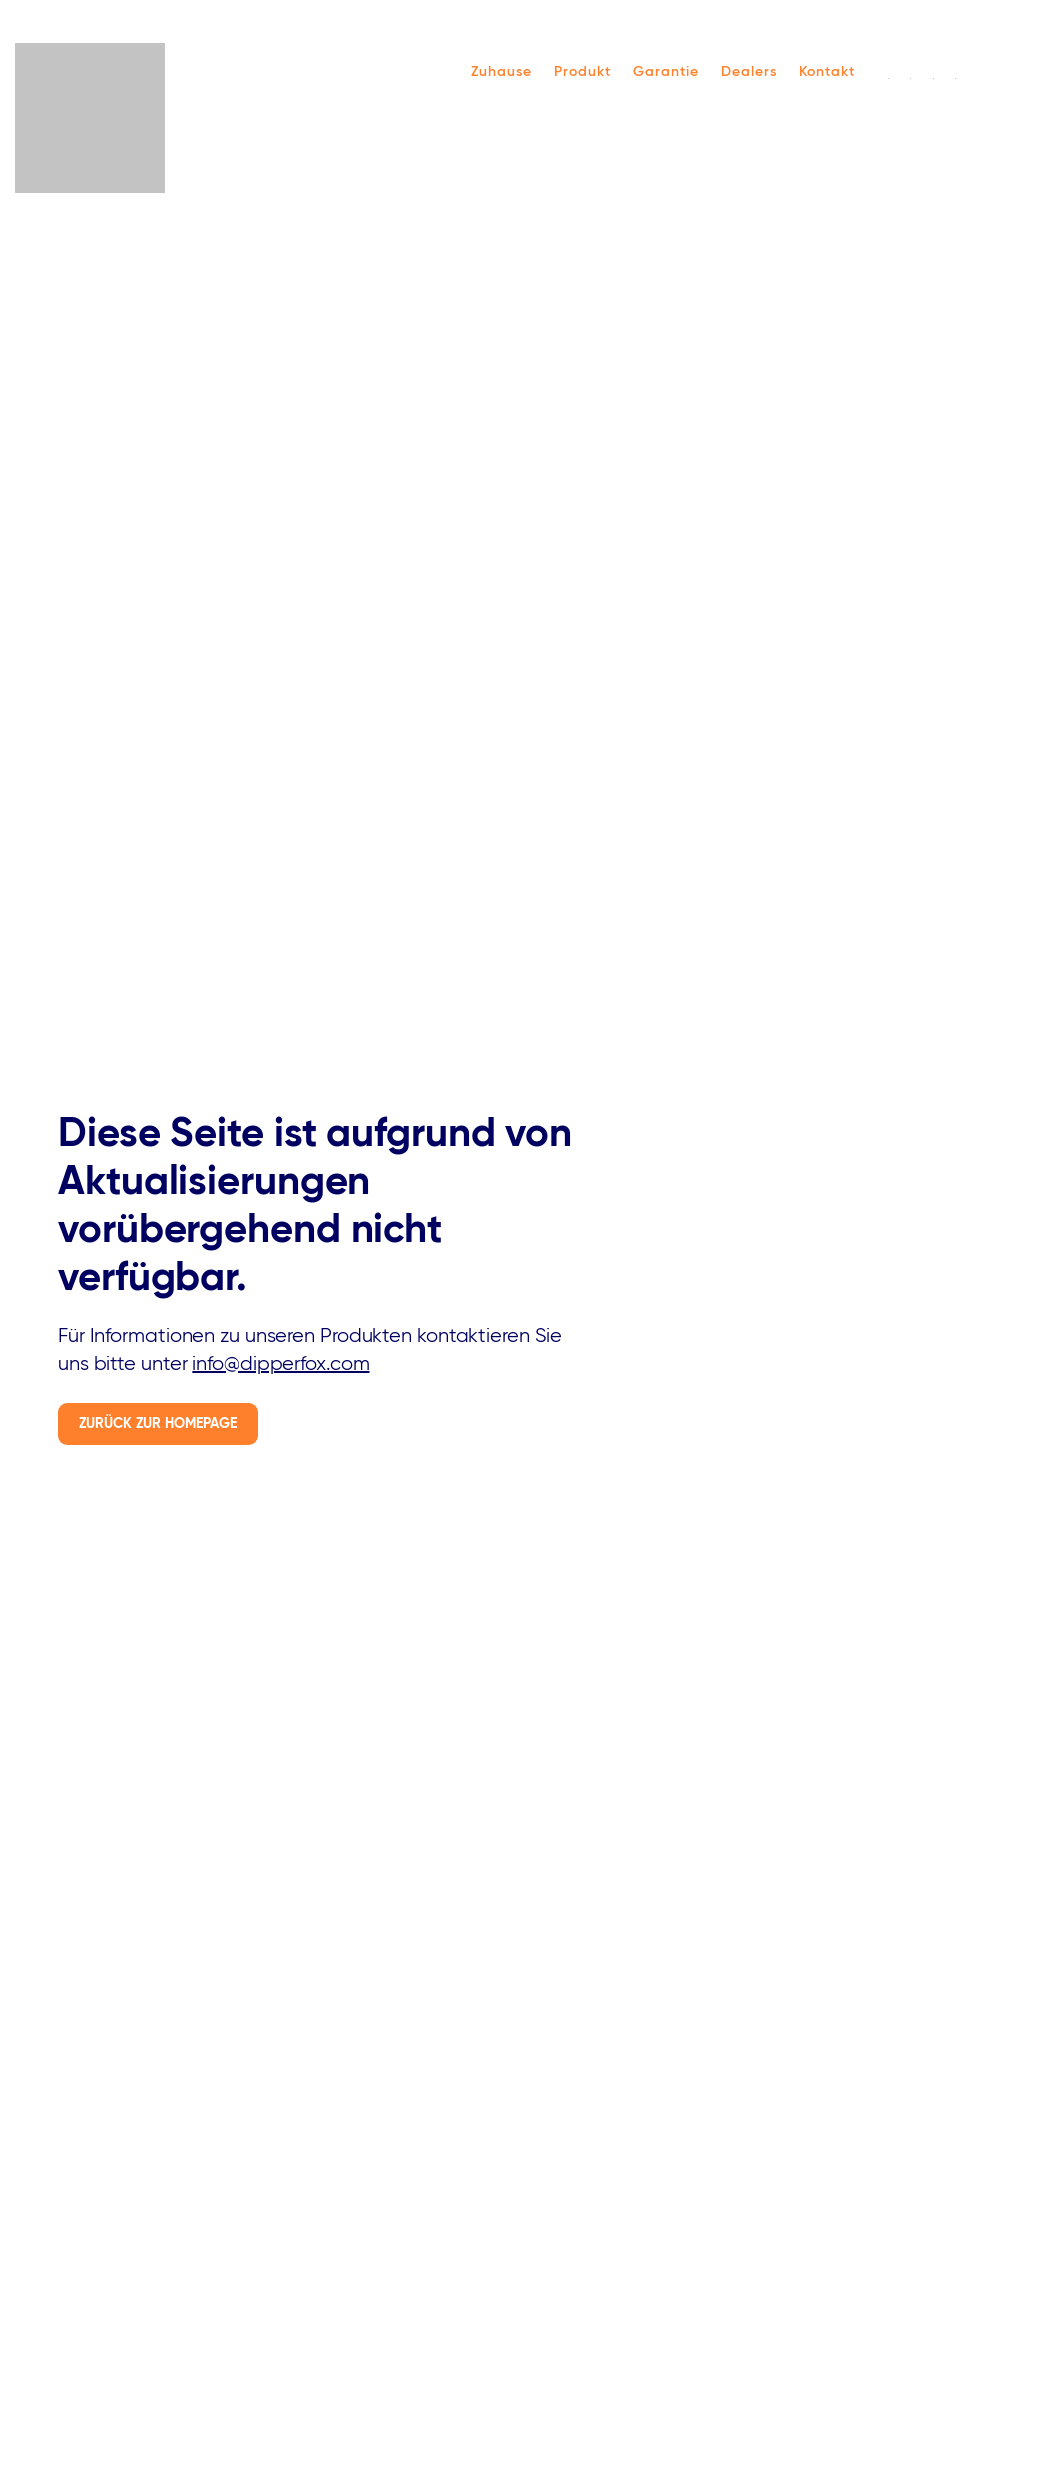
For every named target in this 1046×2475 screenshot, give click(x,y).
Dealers (749, 72)
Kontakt (827, 72)
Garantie (666, 72)
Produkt (582, 72)
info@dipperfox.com (280, 1364)
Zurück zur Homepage (158, 1424)
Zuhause (501, 72)
